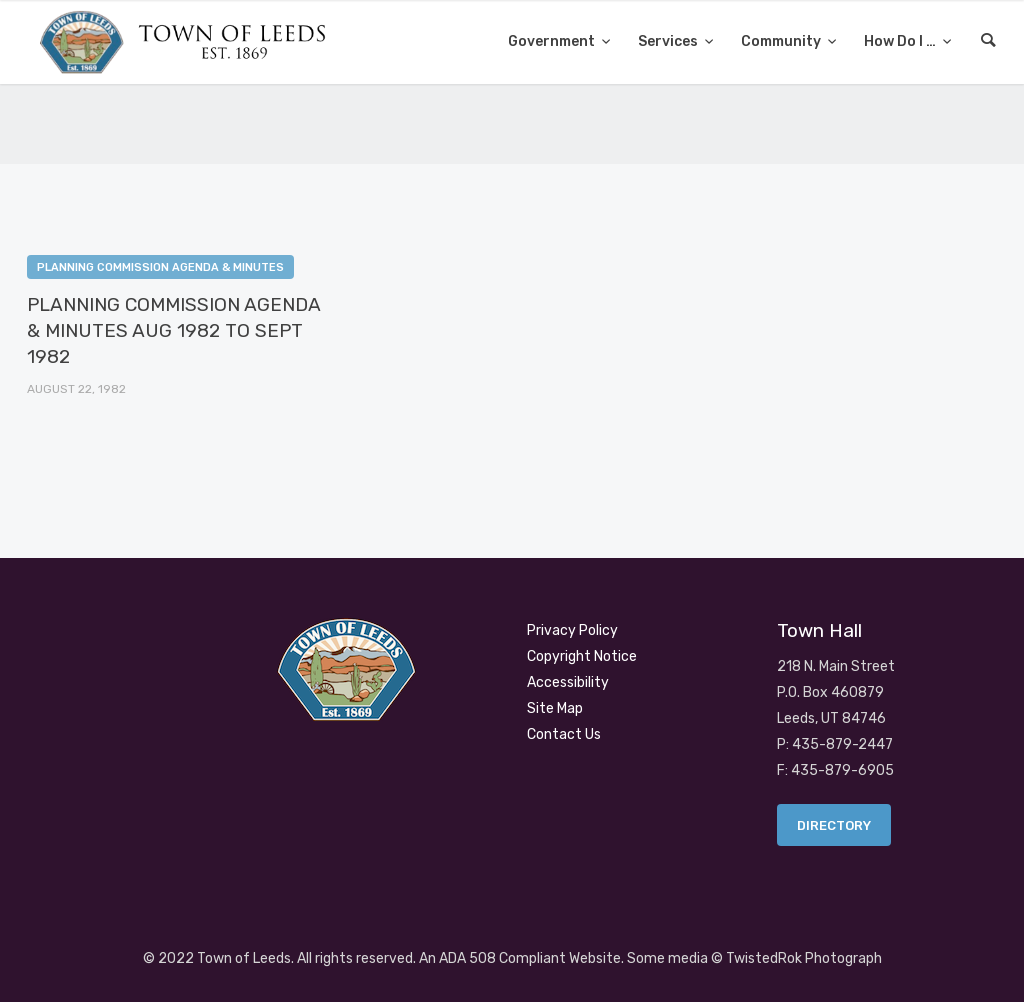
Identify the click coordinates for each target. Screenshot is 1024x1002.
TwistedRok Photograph (804, 958)
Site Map (555, 708)
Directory (834, 825)
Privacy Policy (572, 630)
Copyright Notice (582, 656)
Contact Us (564, 734)
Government (553, 41)
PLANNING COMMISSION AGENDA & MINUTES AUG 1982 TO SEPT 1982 (173, 330)
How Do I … (901, 41)
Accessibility (568, 682)
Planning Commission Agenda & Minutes (160, 267)
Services (669, 41)
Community (782, 41)
